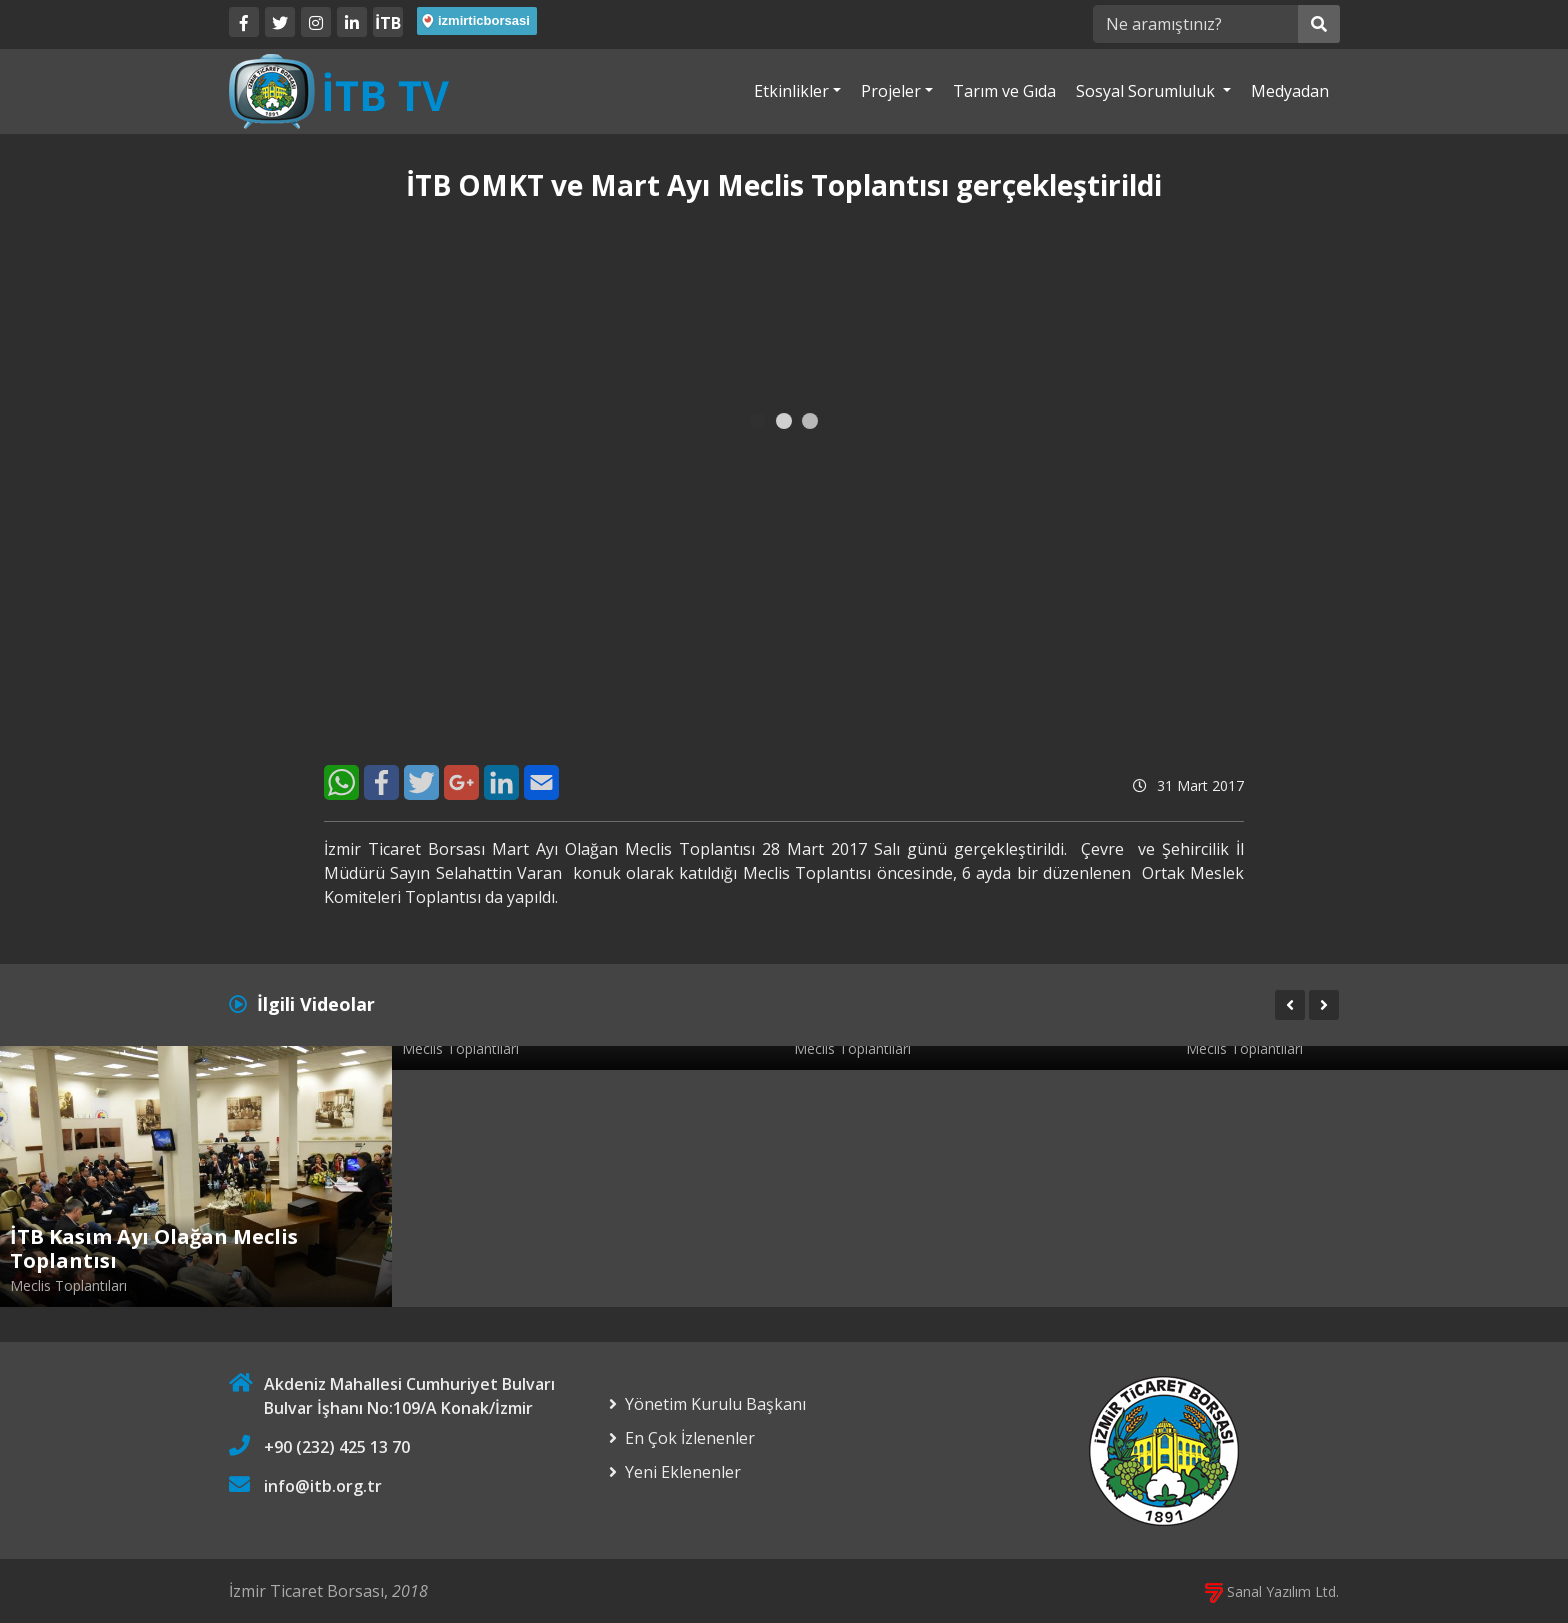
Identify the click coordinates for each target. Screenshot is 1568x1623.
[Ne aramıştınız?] (1195, 24)
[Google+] (461, 782)
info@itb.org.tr (323, 1486)
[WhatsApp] (341, 782)
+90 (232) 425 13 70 (337, 1447)
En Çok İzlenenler (690, 1438)
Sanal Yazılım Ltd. (1272, 1591)
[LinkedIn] (352, 22)
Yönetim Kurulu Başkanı (715, 1404)
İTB (388, 23)
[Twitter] (280, 22)
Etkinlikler (791, 91)
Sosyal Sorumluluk (1147, 91)
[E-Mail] (541, 782)
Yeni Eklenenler (683, 1472)
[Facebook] (244, 22)
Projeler (891, 91)
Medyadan (1290, 91)
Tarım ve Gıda (1004, 91)
